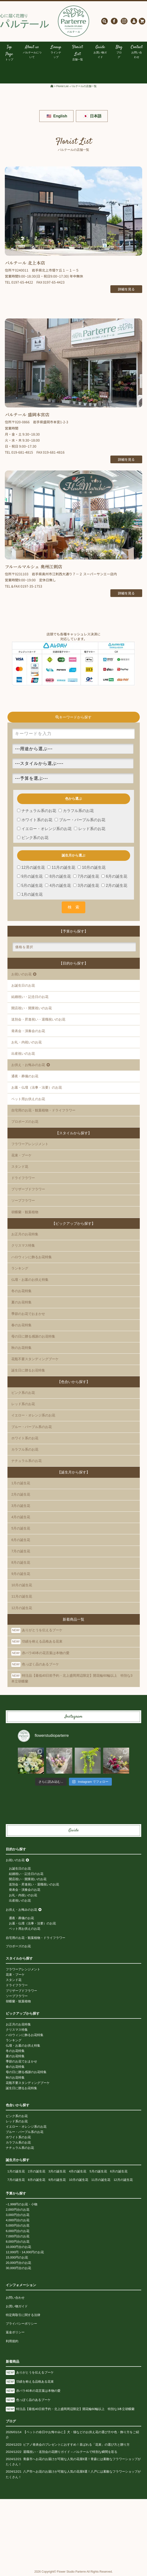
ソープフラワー (23, 1201)
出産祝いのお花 (23, 1054)
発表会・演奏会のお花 (28, 1032)
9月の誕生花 (20, 1574)
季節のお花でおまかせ (28, 1314)
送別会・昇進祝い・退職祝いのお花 (38, 1020)
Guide (100, 52)
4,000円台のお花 (17, 2221)
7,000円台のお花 (17, 2237)
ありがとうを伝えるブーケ (36, 1631)
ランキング (19, 1269)
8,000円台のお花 (17, 2242)
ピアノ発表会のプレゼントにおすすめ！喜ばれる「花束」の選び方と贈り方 (68, 2445)
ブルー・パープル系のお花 (31, 1427)
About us (32, 52)
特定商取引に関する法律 (23, 2315)
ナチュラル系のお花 (26, 1461)
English (60, 117)
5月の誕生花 (20, 1529)
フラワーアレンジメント (29, 1145)
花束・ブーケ (21, 1156)
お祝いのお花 (15, 1861)
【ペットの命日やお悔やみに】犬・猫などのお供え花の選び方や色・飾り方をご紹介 (72, 2435)
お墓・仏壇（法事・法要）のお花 (36, 1088)
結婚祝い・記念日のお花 (29, 997)
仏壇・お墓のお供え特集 (29, 1280)
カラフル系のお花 (24, 1450)
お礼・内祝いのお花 (26, 1043)
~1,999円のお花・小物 (21, 2205)
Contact (137, 52)
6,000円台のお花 (17, 2231)
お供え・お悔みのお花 (21, 1910)
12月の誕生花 (21, 1609)
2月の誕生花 (20, 1495)
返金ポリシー (15, 2333)
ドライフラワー (23, 1178)
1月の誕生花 (20, 1484)
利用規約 (12, 2342)
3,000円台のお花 (17, 2215)
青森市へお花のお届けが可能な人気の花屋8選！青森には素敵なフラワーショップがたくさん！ (73, 2462)
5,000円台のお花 (17, 2226)
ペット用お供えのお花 (28, 1100)
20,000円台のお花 (18, 2263)
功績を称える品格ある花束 (36, 1642)
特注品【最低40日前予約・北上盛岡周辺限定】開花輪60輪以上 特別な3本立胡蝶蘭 (71, 1679)
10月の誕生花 (21, 1586)
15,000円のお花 (17, 2258)
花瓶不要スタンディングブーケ (35, 1360)
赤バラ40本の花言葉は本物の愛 (40, 1653)
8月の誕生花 (20, 1563)
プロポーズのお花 (24, 1122)
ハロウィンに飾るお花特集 (31, 1258)
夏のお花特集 (21, 1303)
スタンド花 (19, 1167)
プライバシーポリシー (21, 2324)
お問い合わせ (15, 2298)
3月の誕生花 (20, 1506)
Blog (119, 52)
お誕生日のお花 (23, 986)
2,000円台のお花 (17, 2210)
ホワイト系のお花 (24, 1439)
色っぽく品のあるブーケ (35, 1665)
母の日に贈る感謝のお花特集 (33, 1337)
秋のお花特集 (21, 1348)
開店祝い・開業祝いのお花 (31, 1009)
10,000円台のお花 (18, 2247)
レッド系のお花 (23, 1405)
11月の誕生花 (21, 1597)
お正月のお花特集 (24, 1235)
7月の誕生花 (20, 1552)
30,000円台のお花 (18, 2269)
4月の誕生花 (20, 1518)
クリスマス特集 (23, 1246)
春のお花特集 (21, 1326)
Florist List (77, 54)
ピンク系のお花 (23, 1393)
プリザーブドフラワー (28, 1190)
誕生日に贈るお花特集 (28, 1371)
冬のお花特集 (21, 1292)
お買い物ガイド (17, 2307)
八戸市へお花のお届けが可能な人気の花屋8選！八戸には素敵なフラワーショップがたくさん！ (73, 2475)
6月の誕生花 (20, 1540)
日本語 (95, 117)
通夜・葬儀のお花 (24, 1077)
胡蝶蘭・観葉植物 (24, 1213)
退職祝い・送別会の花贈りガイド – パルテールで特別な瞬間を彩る (61, 2452)
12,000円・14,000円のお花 (25, 2253)
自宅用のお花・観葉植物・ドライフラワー (43, 1111)
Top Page (9, 54)
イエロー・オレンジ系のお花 (33, 1416)
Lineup (56, 52)
